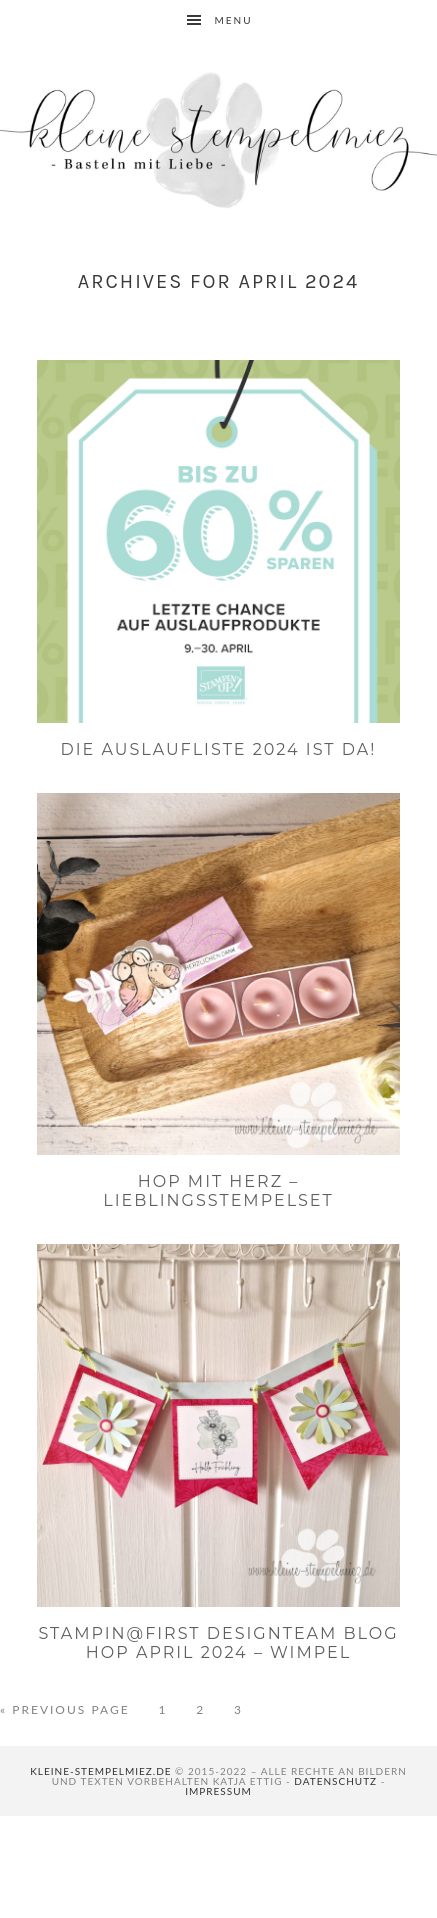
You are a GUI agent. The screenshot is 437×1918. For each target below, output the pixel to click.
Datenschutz (335, 1781)
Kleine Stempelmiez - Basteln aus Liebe (218, 140)
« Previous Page (65, 1710)
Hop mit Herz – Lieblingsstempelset (218, 1191)
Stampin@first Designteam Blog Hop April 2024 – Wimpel (218, 1643)
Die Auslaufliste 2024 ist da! (219, 749)
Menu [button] (233, 20)
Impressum (218, 1791)
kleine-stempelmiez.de (100, 1771)
